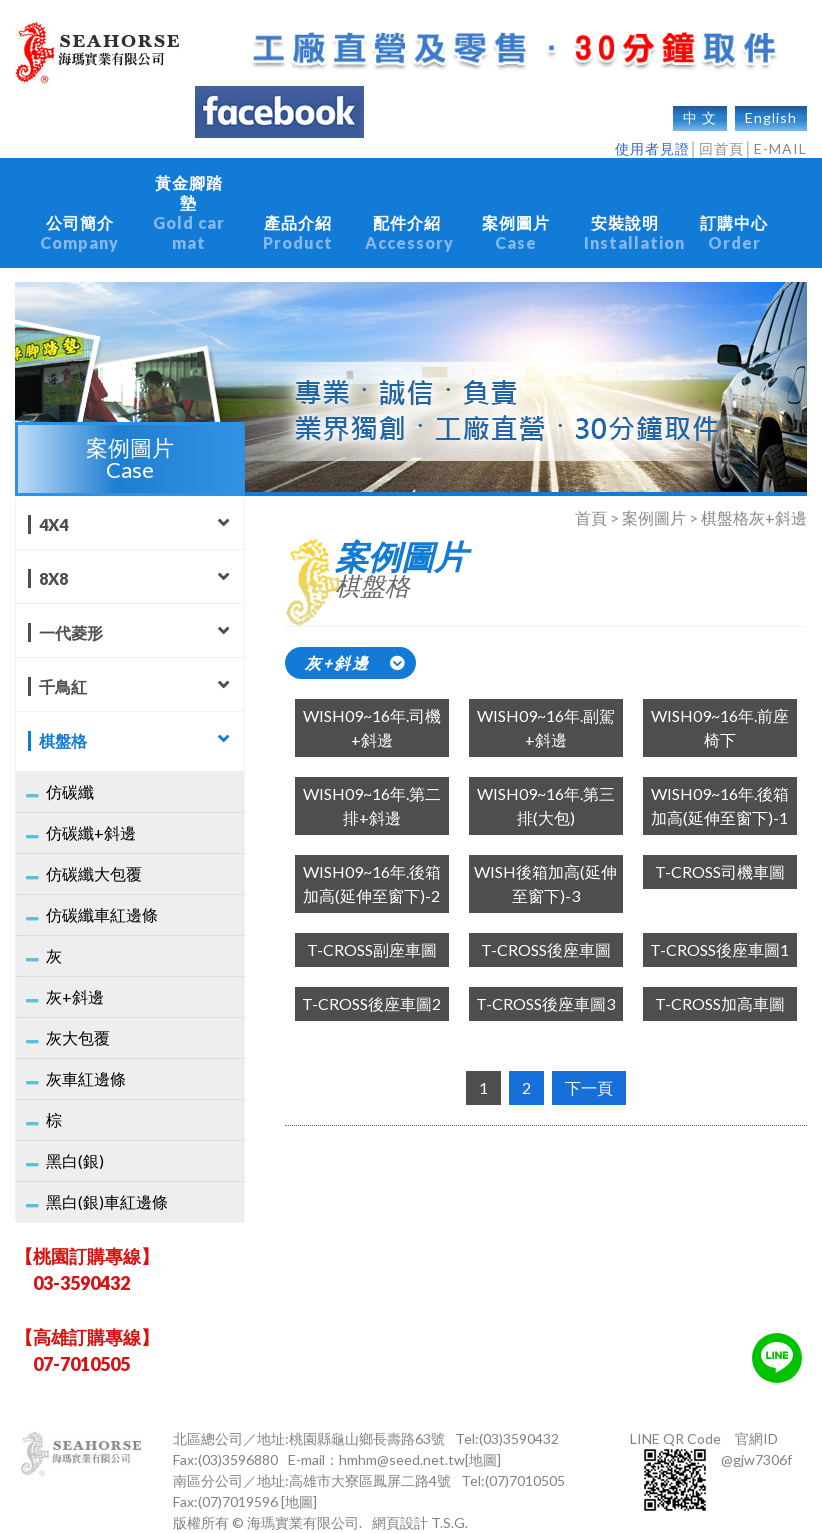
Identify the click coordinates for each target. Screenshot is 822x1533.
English (771, 107)
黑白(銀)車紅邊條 (107, 1181)
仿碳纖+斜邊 (91, 812)
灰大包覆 (78, 1017)
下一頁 (589, 1067)
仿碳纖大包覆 (94, 853)
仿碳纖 (70, 771)
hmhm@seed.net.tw (402, 1439)
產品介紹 (297, 223)
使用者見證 (652, 138)
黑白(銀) (75, 1140)
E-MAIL (780, 138)
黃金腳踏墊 (188, 203)
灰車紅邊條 (86, 1058)
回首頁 (721, 138)
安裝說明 (633, 223)
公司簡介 (79, 223)
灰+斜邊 (75, 976)
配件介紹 (409, 223)
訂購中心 (734, 223)
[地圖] (483, 1439)
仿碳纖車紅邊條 (102, 894)
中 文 (700, 107)
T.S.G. (449, 1502)
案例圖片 (516, 223)
